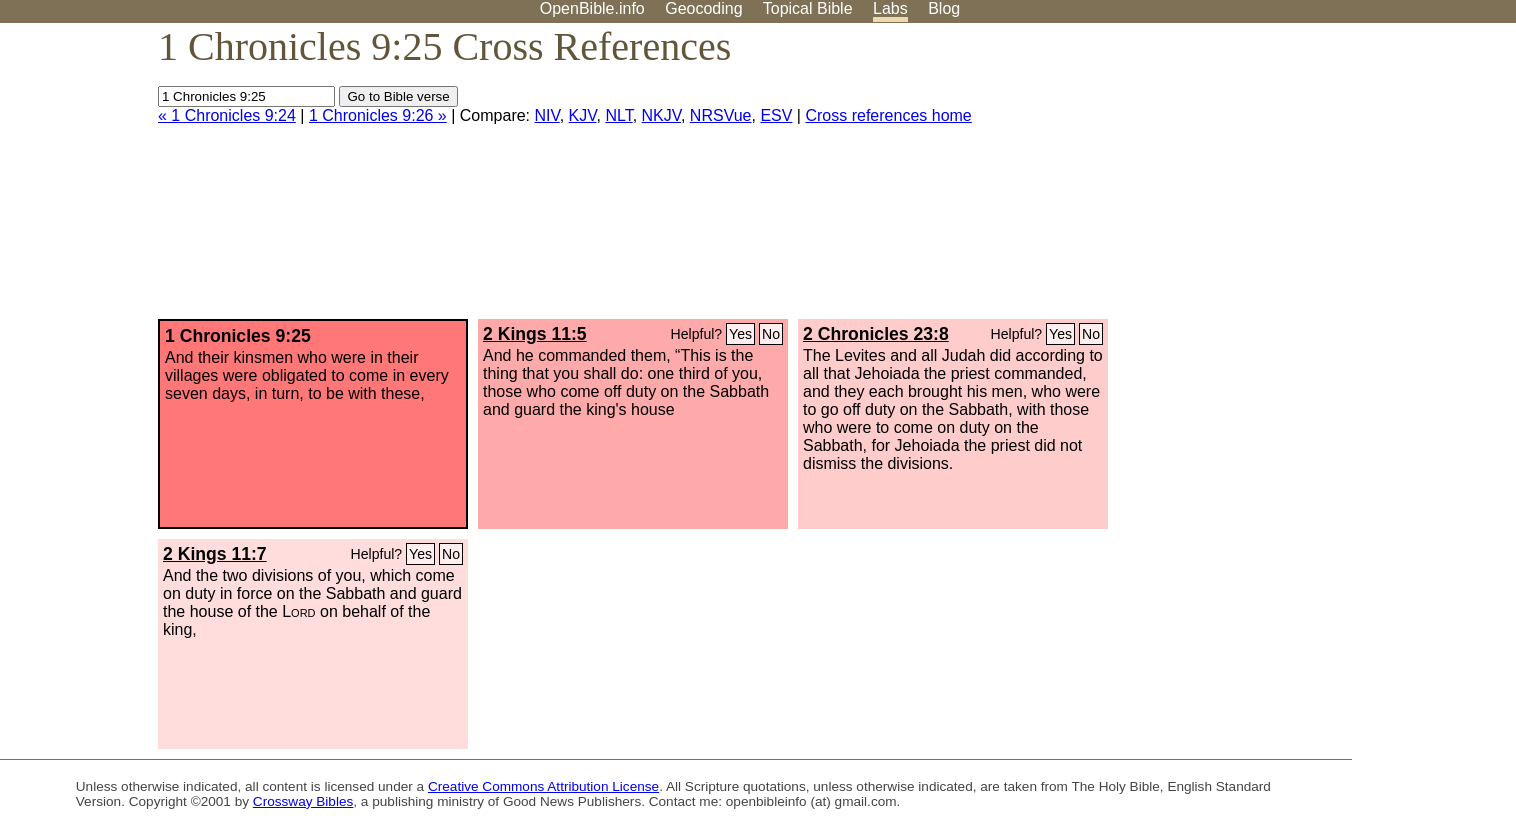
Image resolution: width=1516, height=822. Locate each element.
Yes (740, 334)
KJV (583, 115)
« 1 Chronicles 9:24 (227, 115)
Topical (808, 8)
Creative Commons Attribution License (543, 786)
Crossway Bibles (303, 801)
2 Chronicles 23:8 (876, 334)
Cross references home (888, 115)
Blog (944, 8)
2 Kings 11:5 (535, 334)
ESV (776, 115)
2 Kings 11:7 (215, 554)
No (771, 334)
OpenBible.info (592, 8)
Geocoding (703, 8)
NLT (618, 115)
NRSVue (721, 115)
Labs (890, 8)
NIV (547, 115)
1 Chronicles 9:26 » (378, 115)
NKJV (661, 115)
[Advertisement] (1314, 179)
